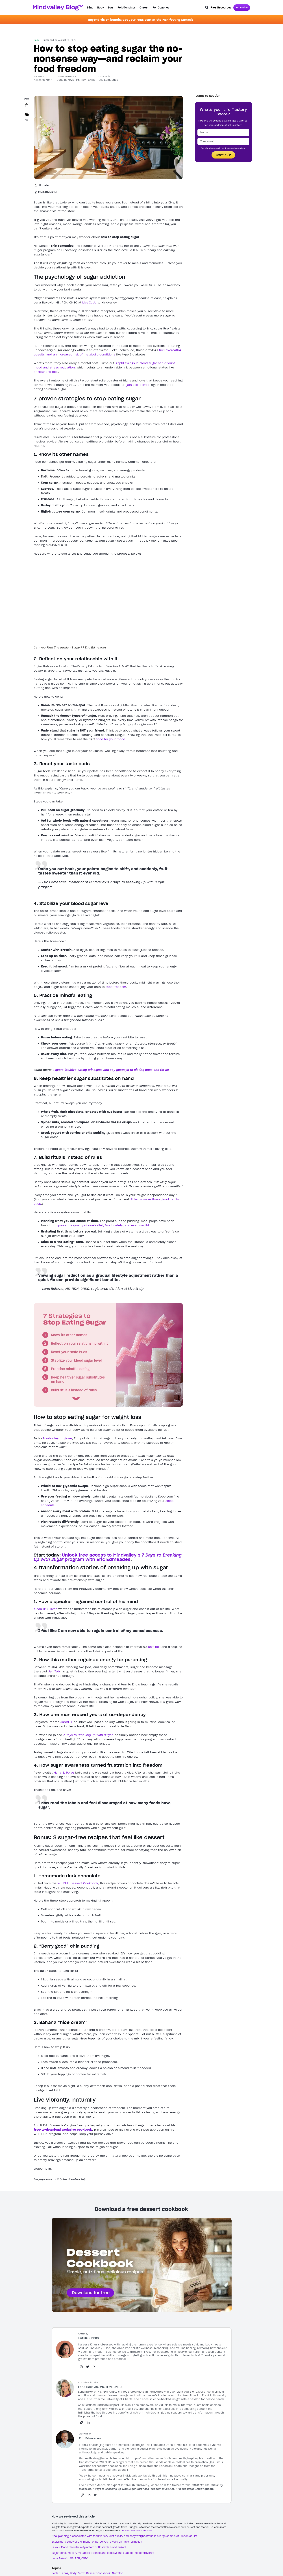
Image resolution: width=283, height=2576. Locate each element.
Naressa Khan (43, 79)
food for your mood (110, 739)
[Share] (26, 105)
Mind (90, 7)
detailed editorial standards (136, 2530)
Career (144, 7)
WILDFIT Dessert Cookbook (78, 1883)
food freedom (116, 986)
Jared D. (66, 1722)
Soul (111, 7)
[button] (207, 8)
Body (100, 7)
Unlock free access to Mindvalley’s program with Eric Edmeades (108, 1557)
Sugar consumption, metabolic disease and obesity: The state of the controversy (103, 2552)
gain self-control (138, 384)
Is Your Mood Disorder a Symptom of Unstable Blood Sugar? (89, 2547)
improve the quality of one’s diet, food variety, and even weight (102, 1225)
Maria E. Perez (64, 1772)
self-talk (154, 1646)
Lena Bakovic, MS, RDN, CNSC (76, 79)
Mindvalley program (57, 1438)
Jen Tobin (55, 1671)
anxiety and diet (46, 371)
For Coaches (161, 7)
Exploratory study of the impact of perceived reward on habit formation (97, 2541)
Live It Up (89, 302)
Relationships (126, 7)
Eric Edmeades (108, 79)
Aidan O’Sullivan (45, 1609)
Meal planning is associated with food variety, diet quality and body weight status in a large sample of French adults (124, 2536)
